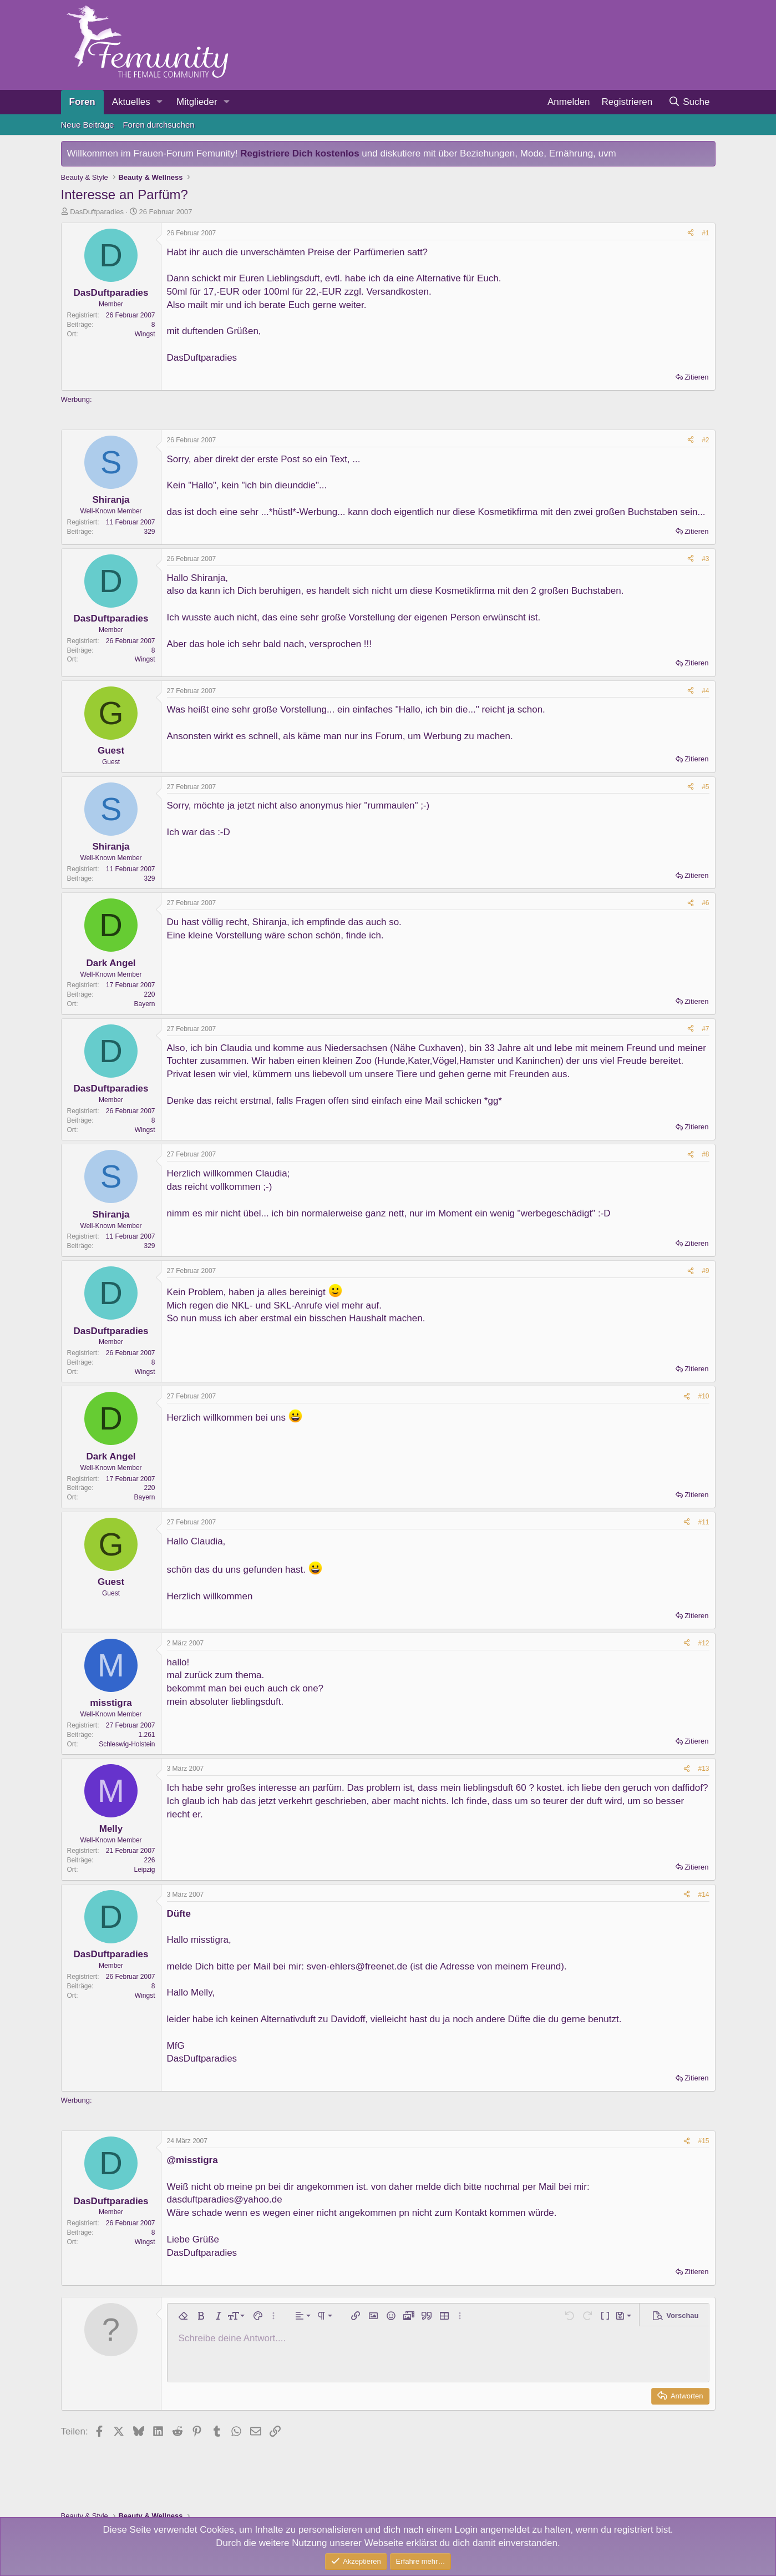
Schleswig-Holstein (127, 1744)
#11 (703, 1522)
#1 (705, 233)
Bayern (144, 1004)
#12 (703, 1643)
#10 (703, 1396)
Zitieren (696, 377)
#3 (705, 559)
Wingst (145, 334)
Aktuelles (131, 102)
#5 (705, 787)
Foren (82, 102)
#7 (705, 1029)
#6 (705, 903)
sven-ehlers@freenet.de (357, 1966)
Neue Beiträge (87, 124)
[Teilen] (690, 233)
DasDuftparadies (97, 212)
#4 (705, 691)
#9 (705, 1271)
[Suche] (689, 102)
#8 (705, 1154)
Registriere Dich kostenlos (299, 153)
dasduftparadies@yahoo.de (224, 2199)
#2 (705, 440)
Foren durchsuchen (158, 124)
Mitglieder (196, 102)
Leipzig (144, 1869)
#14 (703, 1894)
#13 (703, 1768)
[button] (159, 102)
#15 (703, 2141)
